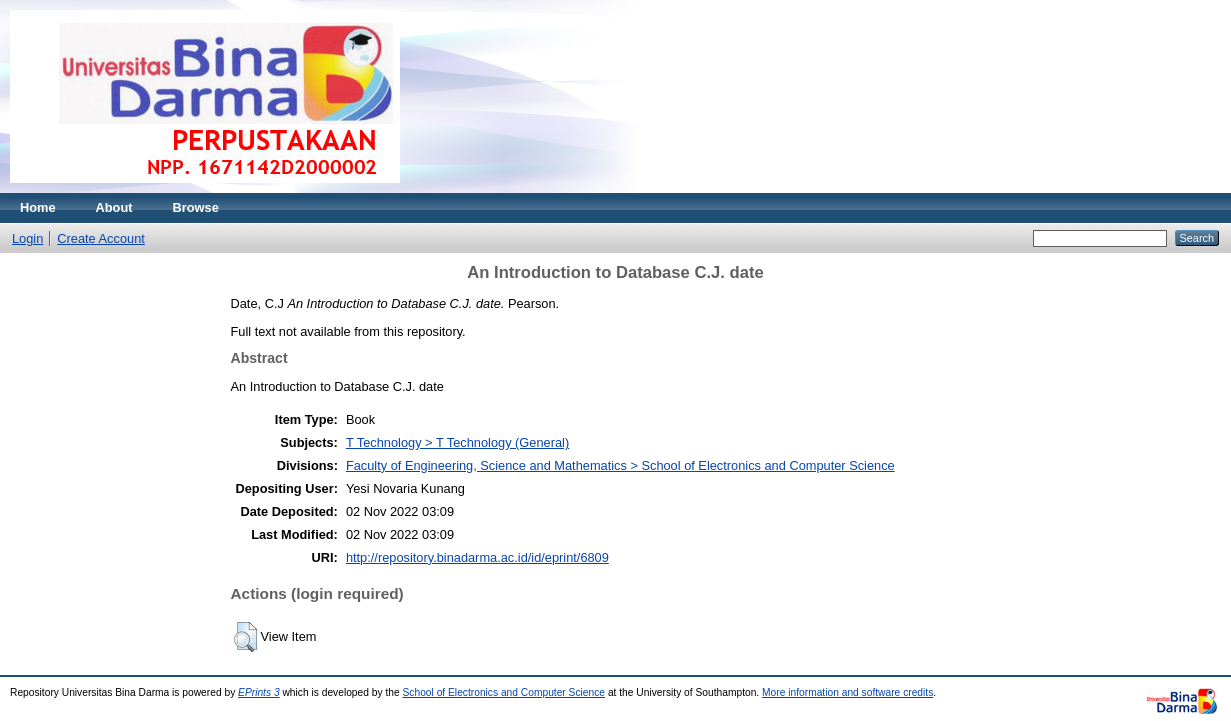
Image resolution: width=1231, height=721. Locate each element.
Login (27, 238)
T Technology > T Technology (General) (457, 442)
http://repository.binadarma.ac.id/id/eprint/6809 (477, 557)
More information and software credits (847, 692)
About (114, 207)
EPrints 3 (259, 692)
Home (38, 207)
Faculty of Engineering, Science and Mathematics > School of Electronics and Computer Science (620, 465)
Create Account (101, 238)
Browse (196, 207)
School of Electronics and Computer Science (504, 692)
